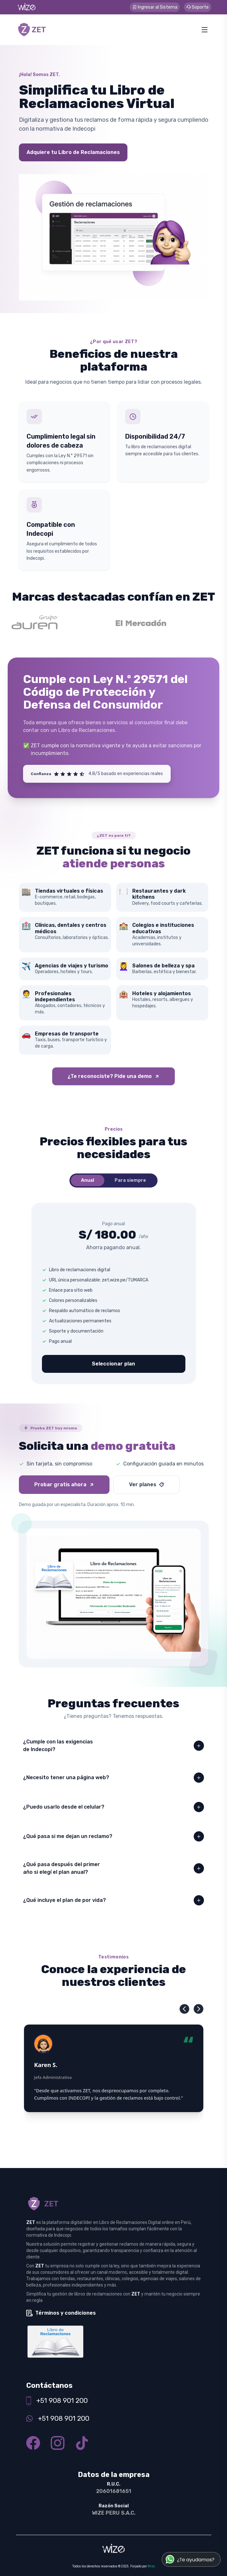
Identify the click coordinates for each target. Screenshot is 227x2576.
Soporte (197, 7)
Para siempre (130, 1180)
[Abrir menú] (204, 29)
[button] (184, 2009)
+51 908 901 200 (62, 2400)
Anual (87, 1180)
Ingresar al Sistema (154, 7)
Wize (151, 2566)
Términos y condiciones (65, 2313)
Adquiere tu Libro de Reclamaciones (73, 152)
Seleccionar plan (113, 1364)
